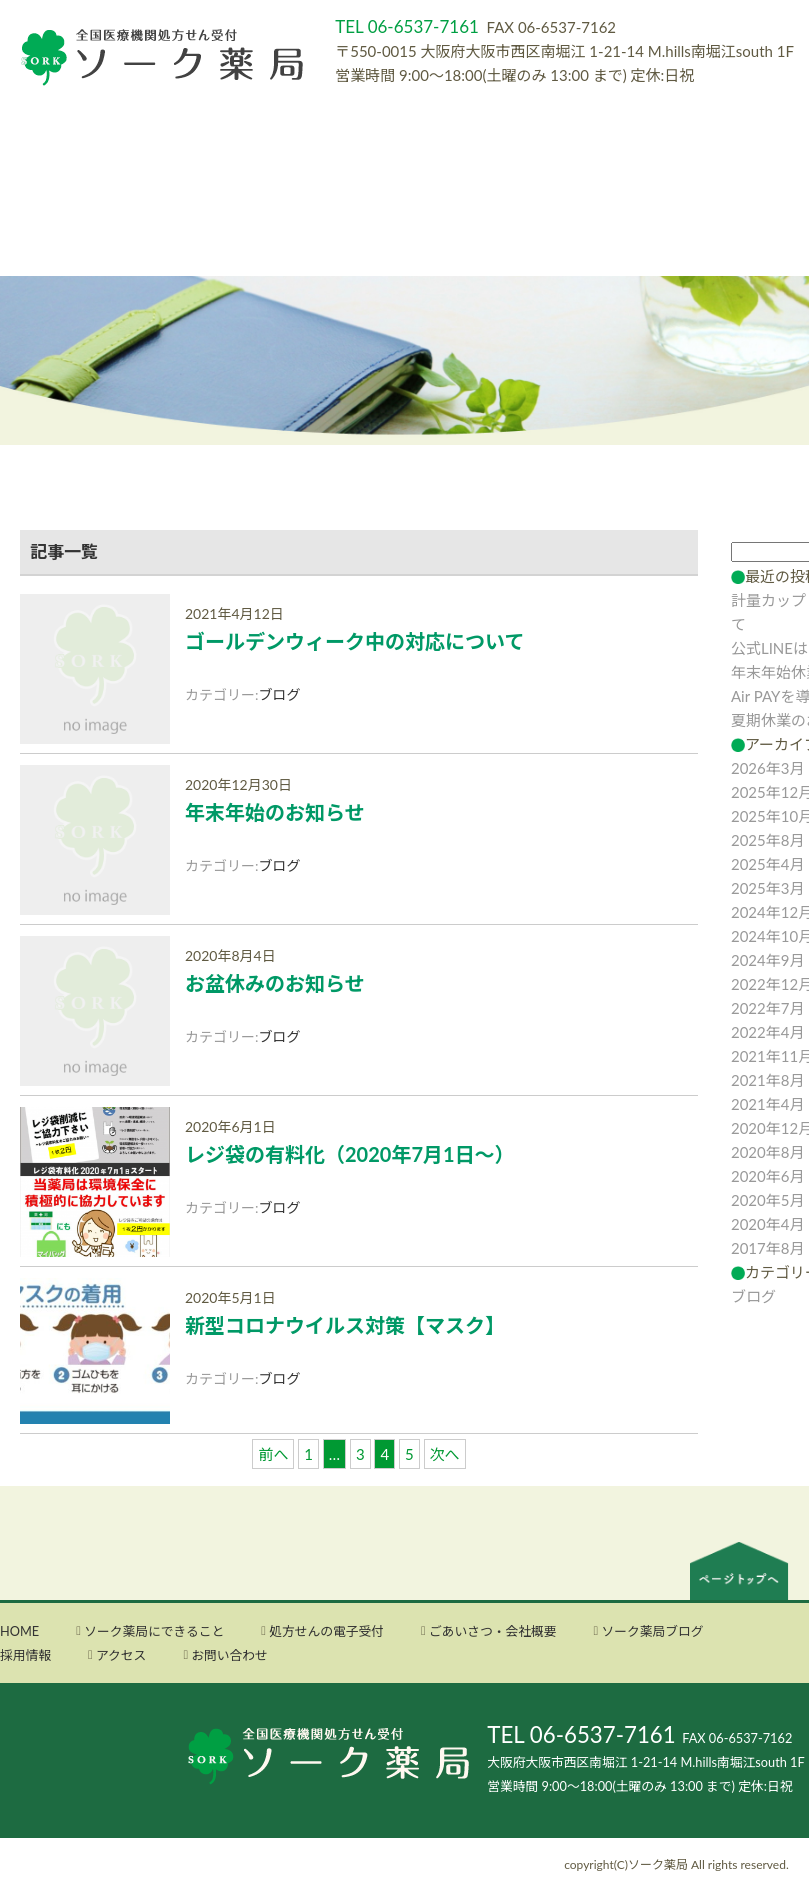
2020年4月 (768, 1224)
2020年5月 (768, 1200)
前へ (273, 1454)
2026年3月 (768, 768)
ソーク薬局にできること (154, 1631)
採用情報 (25, 1655)
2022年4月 (768, 1032)
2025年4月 (768, 864)
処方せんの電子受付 (326, 1631)
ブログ (280, 694)
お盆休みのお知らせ (275, 983)
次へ (445, 1454)
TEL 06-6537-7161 (581, 1734)
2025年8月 (768, 840)
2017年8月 (768, 1248)
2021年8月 (768, 1080)
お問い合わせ (229, 1655)
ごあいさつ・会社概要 (493, 1631)
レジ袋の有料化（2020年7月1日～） (350, 1154)
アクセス (121, 1655)
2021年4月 (768, 1104)
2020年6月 (768, 1176)
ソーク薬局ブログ (652, 1631)
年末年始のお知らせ (275, 812)
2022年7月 (768, 1008)
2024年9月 (768, 960)
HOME (19, 1631)
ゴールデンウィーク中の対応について (354, 641)
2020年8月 (768, 1152)
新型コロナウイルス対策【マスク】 (345, 1325)
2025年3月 (768, 888)
